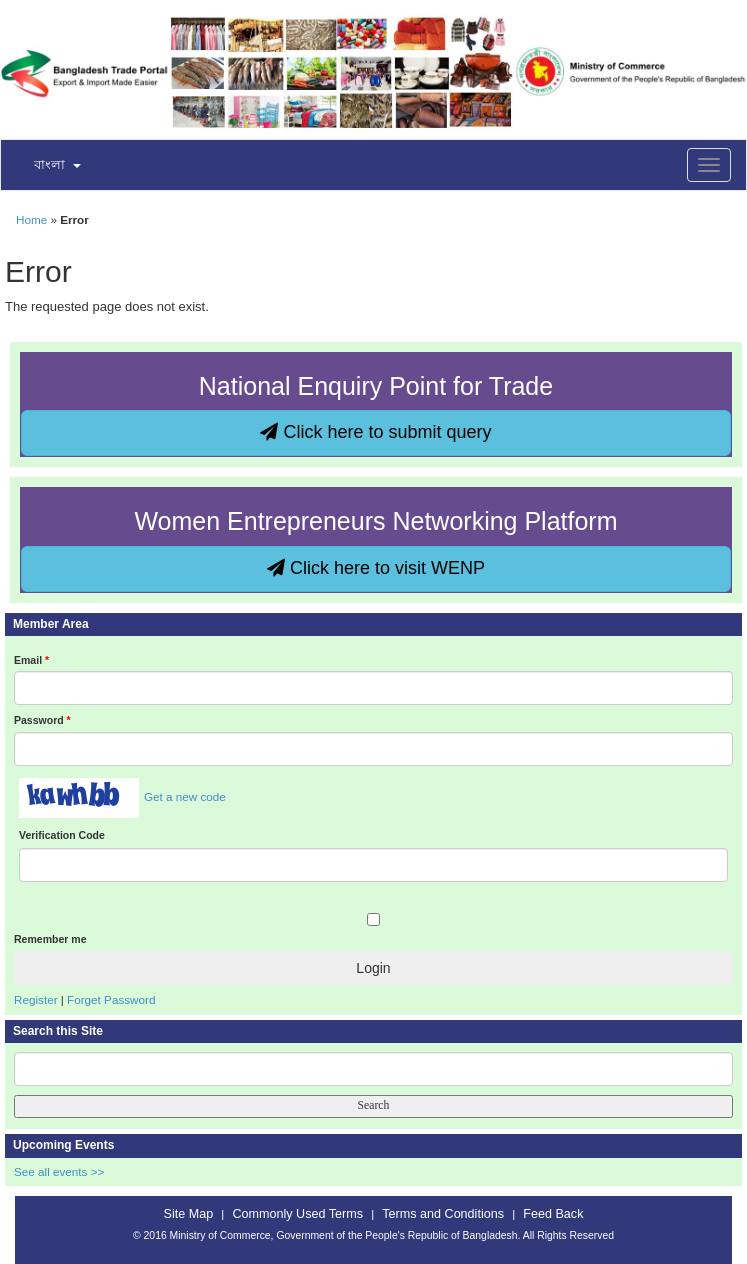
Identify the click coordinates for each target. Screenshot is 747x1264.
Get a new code (185, 796)
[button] (45, 166)
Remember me (50, 939)
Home (31, 219)
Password (42, 720)
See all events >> (59, 1171)
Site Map (189, 1214)
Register (36, 999)
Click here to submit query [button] (375, 432)
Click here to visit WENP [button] (376, 568)
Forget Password (111, 999)
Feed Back (553, 1214)
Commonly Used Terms (298, 1214)
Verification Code (62, 835)
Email (31, 660)
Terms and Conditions (443, 1214)
